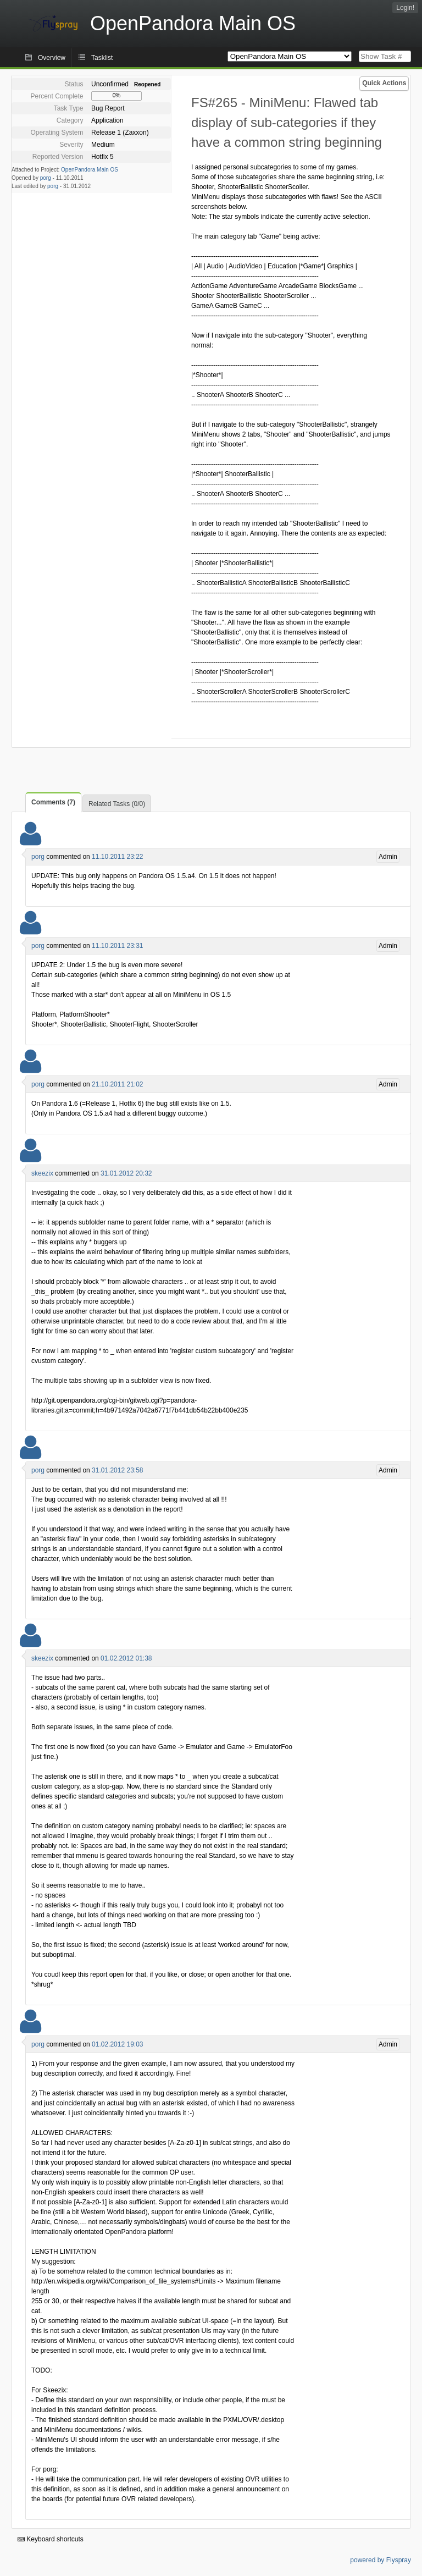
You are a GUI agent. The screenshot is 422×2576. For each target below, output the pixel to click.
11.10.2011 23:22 (117, 856)
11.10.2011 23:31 (117, 946)
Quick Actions (384, 83)
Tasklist (102, 58)
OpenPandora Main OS (89, 170)
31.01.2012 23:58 (117, 1470)
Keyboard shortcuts (51, 2539)
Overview (51, 58)
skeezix (42, 1173)
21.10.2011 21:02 (117, 1084)
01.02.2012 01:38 (126, 1658)
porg (45, 178)
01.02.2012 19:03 (117, 2044)
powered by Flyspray (380, 2560)
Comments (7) (53, 802)
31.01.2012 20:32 (126, 1173)
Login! (405, 8)
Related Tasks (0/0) (116, 804)
